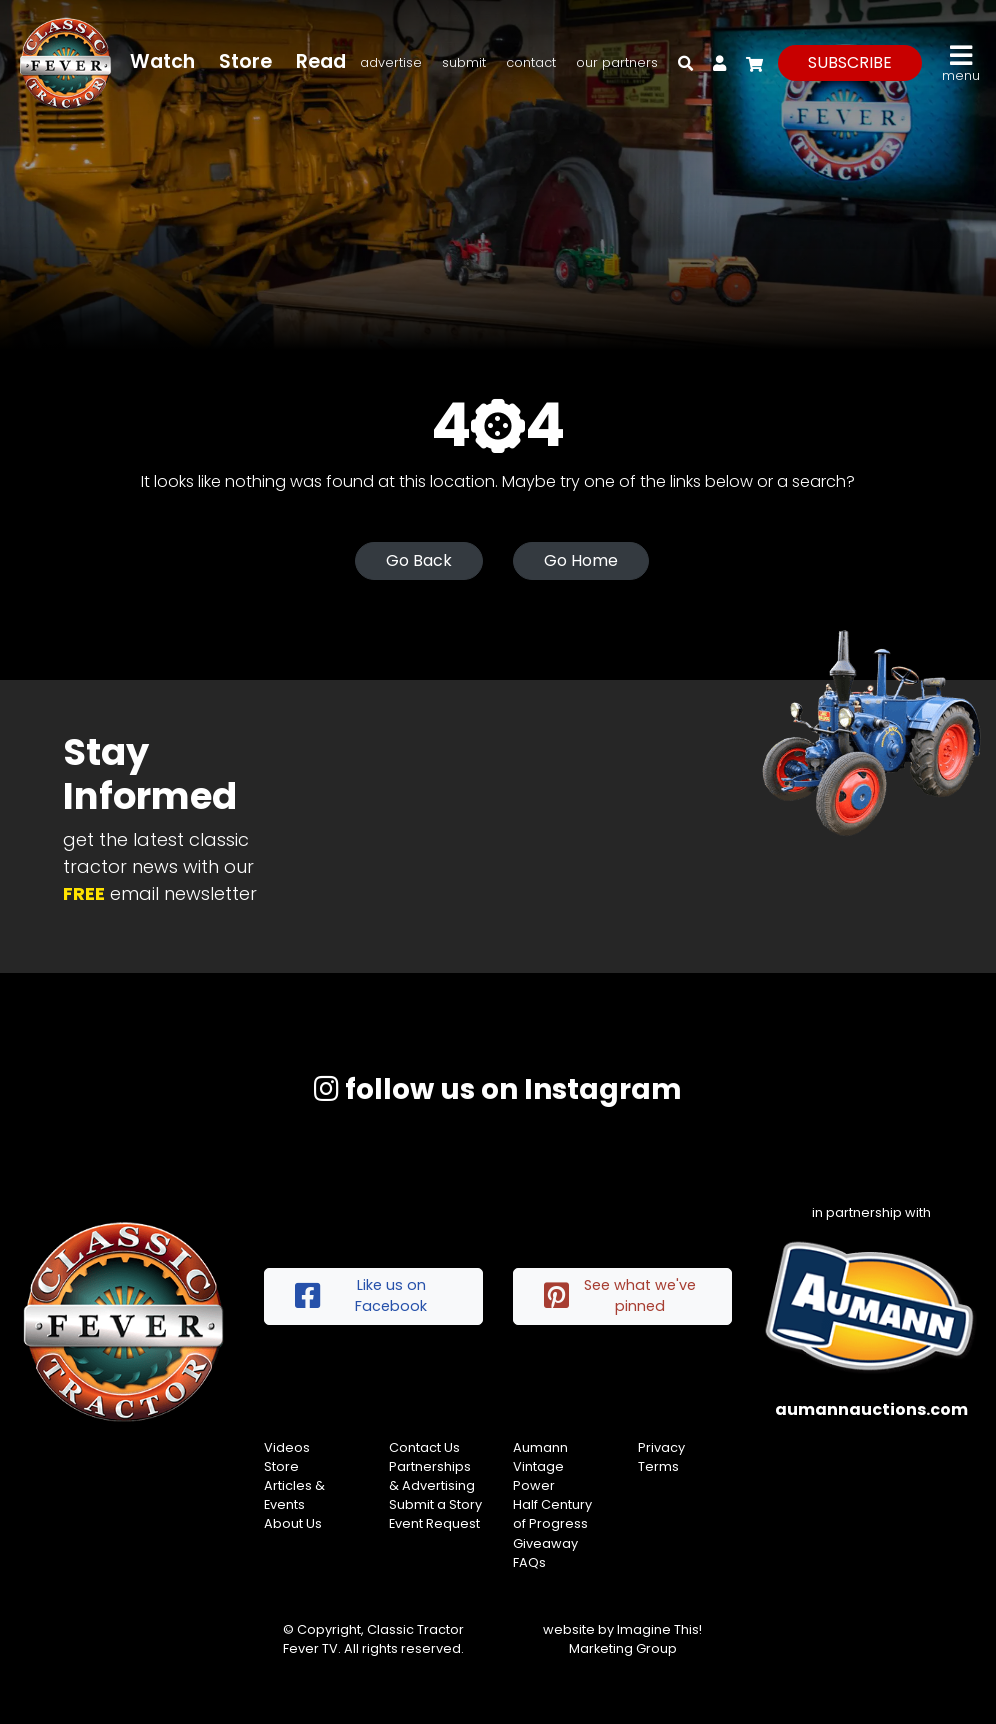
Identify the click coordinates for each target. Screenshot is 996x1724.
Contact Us (424, 1447)
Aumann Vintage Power (540, 1466)
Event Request (434, 1523)
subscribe (850, 62)
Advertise (391, 62)
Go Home (581, 560)
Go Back (419, 560)
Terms (658, 1466)
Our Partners (617, 62)
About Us (293, 1523)
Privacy (661, 1447)
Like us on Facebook (361, 1296)
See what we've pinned (620, 1296)
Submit (464, 62)
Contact (531, 62)
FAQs (529, 1562)
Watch (162, 61)
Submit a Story (435, 1504)
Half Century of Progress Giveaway (552, 1523)
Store (245, 61)
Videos (287, 1447)
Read (321, 61)
